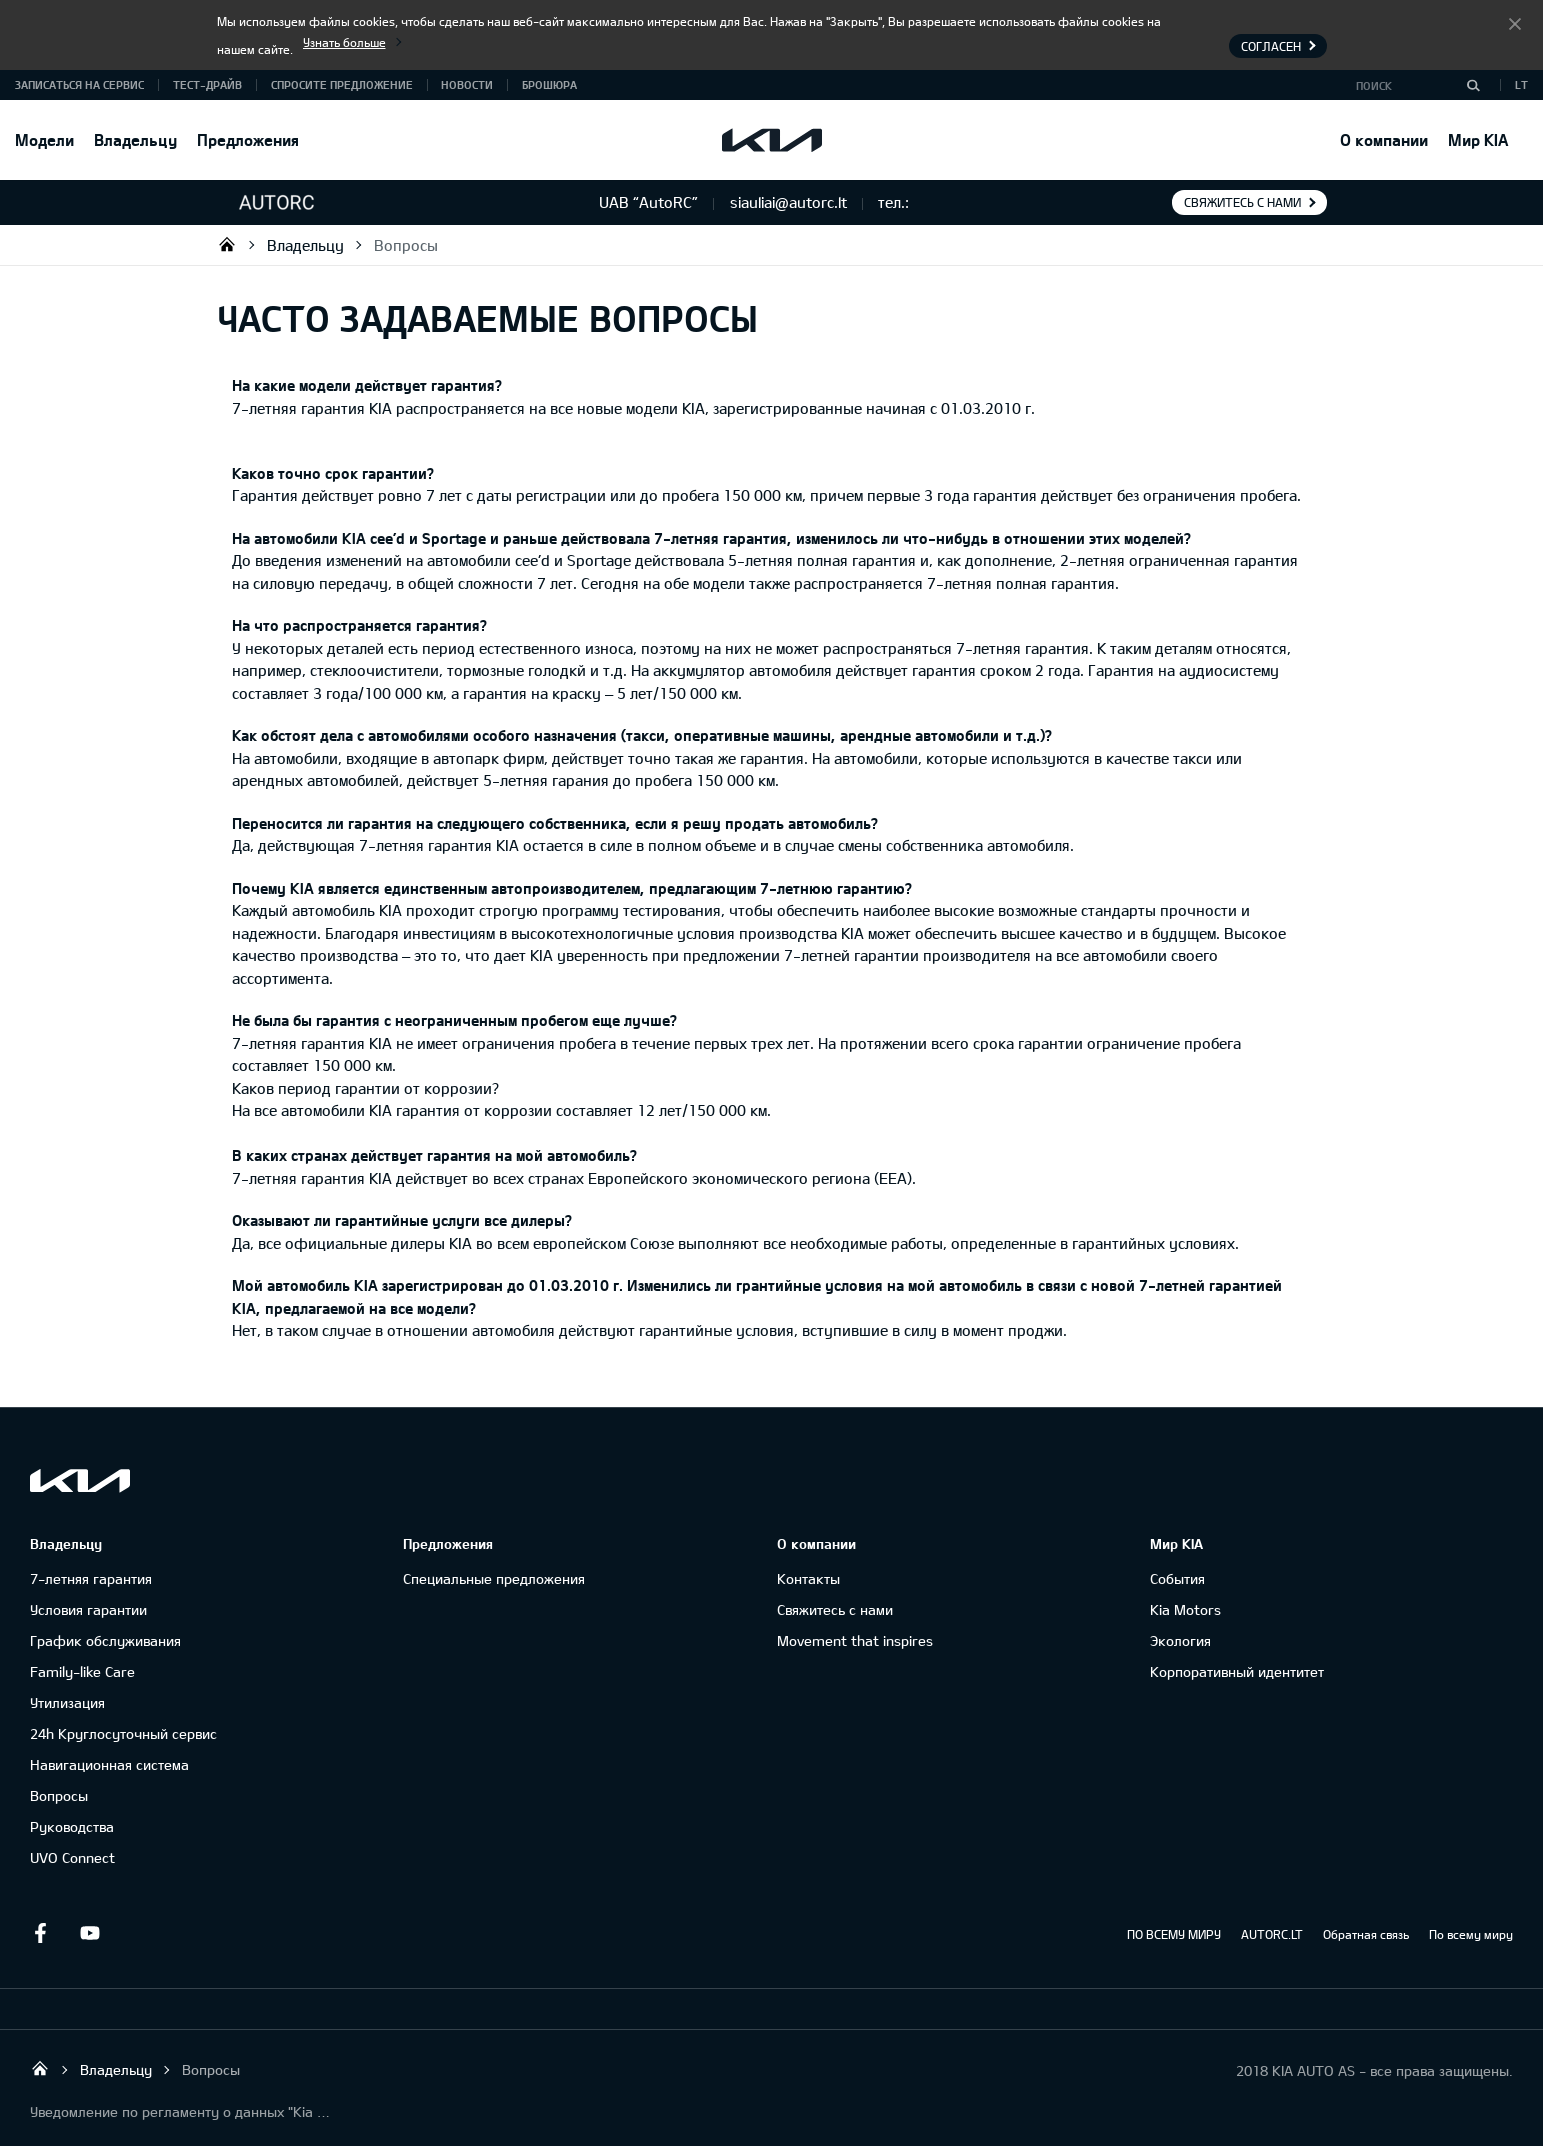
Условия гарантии (88, 1609)
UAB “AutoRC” (227, 244)
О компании (1384, 139)
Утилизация (67, 1702)
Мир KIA (1478, 139)
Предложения (248, 139)
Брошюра (549, 84)
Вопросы (406, 245)
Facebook (40, 1933)
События (1177, 1578)
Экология (1180, 1640)
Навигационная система (109, 1764)
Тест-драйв (207, 84)
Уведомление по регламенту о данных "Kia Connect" (180, 2111)
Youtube (90, 1933)
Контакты (808, 1578)
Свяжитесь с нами (1242, 202)
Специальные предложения (494, 1578)
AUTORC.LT (1272, 1934)
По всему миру (1471, 1934)
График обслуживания (105, 1640)
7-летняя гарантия (91, 1578)
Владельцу (135, 139)
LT (1521, 84)
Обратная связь (1366, 1934)
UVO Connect (72, 1857)
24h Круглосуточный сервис (123, 1733)
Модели (44, 139)
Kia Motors (1185, 1609)
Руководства (72, 1826)
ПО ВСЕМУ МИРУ (1174, 1934)
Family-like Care (82, 1671)
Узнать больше (344, 42)
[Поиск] (1473, 85)
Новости (467, 84)
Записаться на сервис (79, 84)
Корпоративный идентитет (1237, 1671)
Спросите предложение (342, 84)
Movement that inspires (855, 1640)
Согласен (1515, 23)
